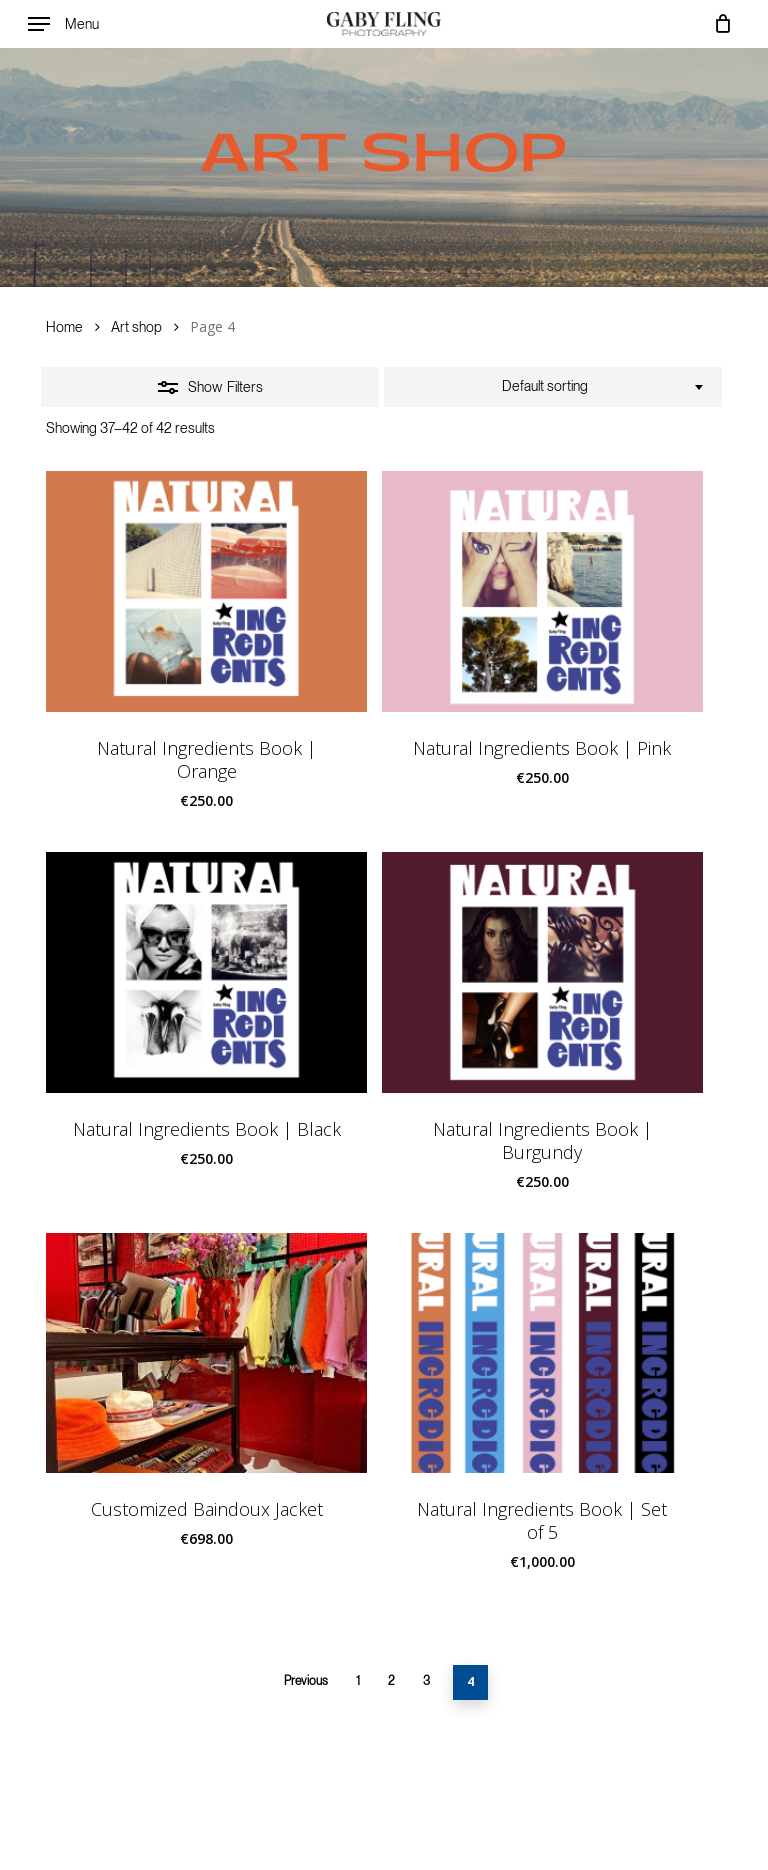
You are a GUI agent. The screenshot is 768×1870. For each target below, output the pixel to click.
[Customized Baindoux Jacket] (206, 1353)
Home (64, 327)
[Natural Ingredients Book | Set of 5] (542, 1353)
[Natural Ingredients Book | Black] (206, 972)
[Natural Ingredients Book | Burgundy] (542, 972)
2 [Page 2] (391, 1681)
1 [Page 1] (358, 1681)
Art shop (136, 327)
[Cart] (717, 24)
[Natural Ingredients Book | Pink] (542, 591)
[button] (63, 24)
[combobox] (553, 387)
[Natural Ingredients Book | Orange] (206, 591)
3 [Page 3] (426, 1681)
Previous (306, 1681)
